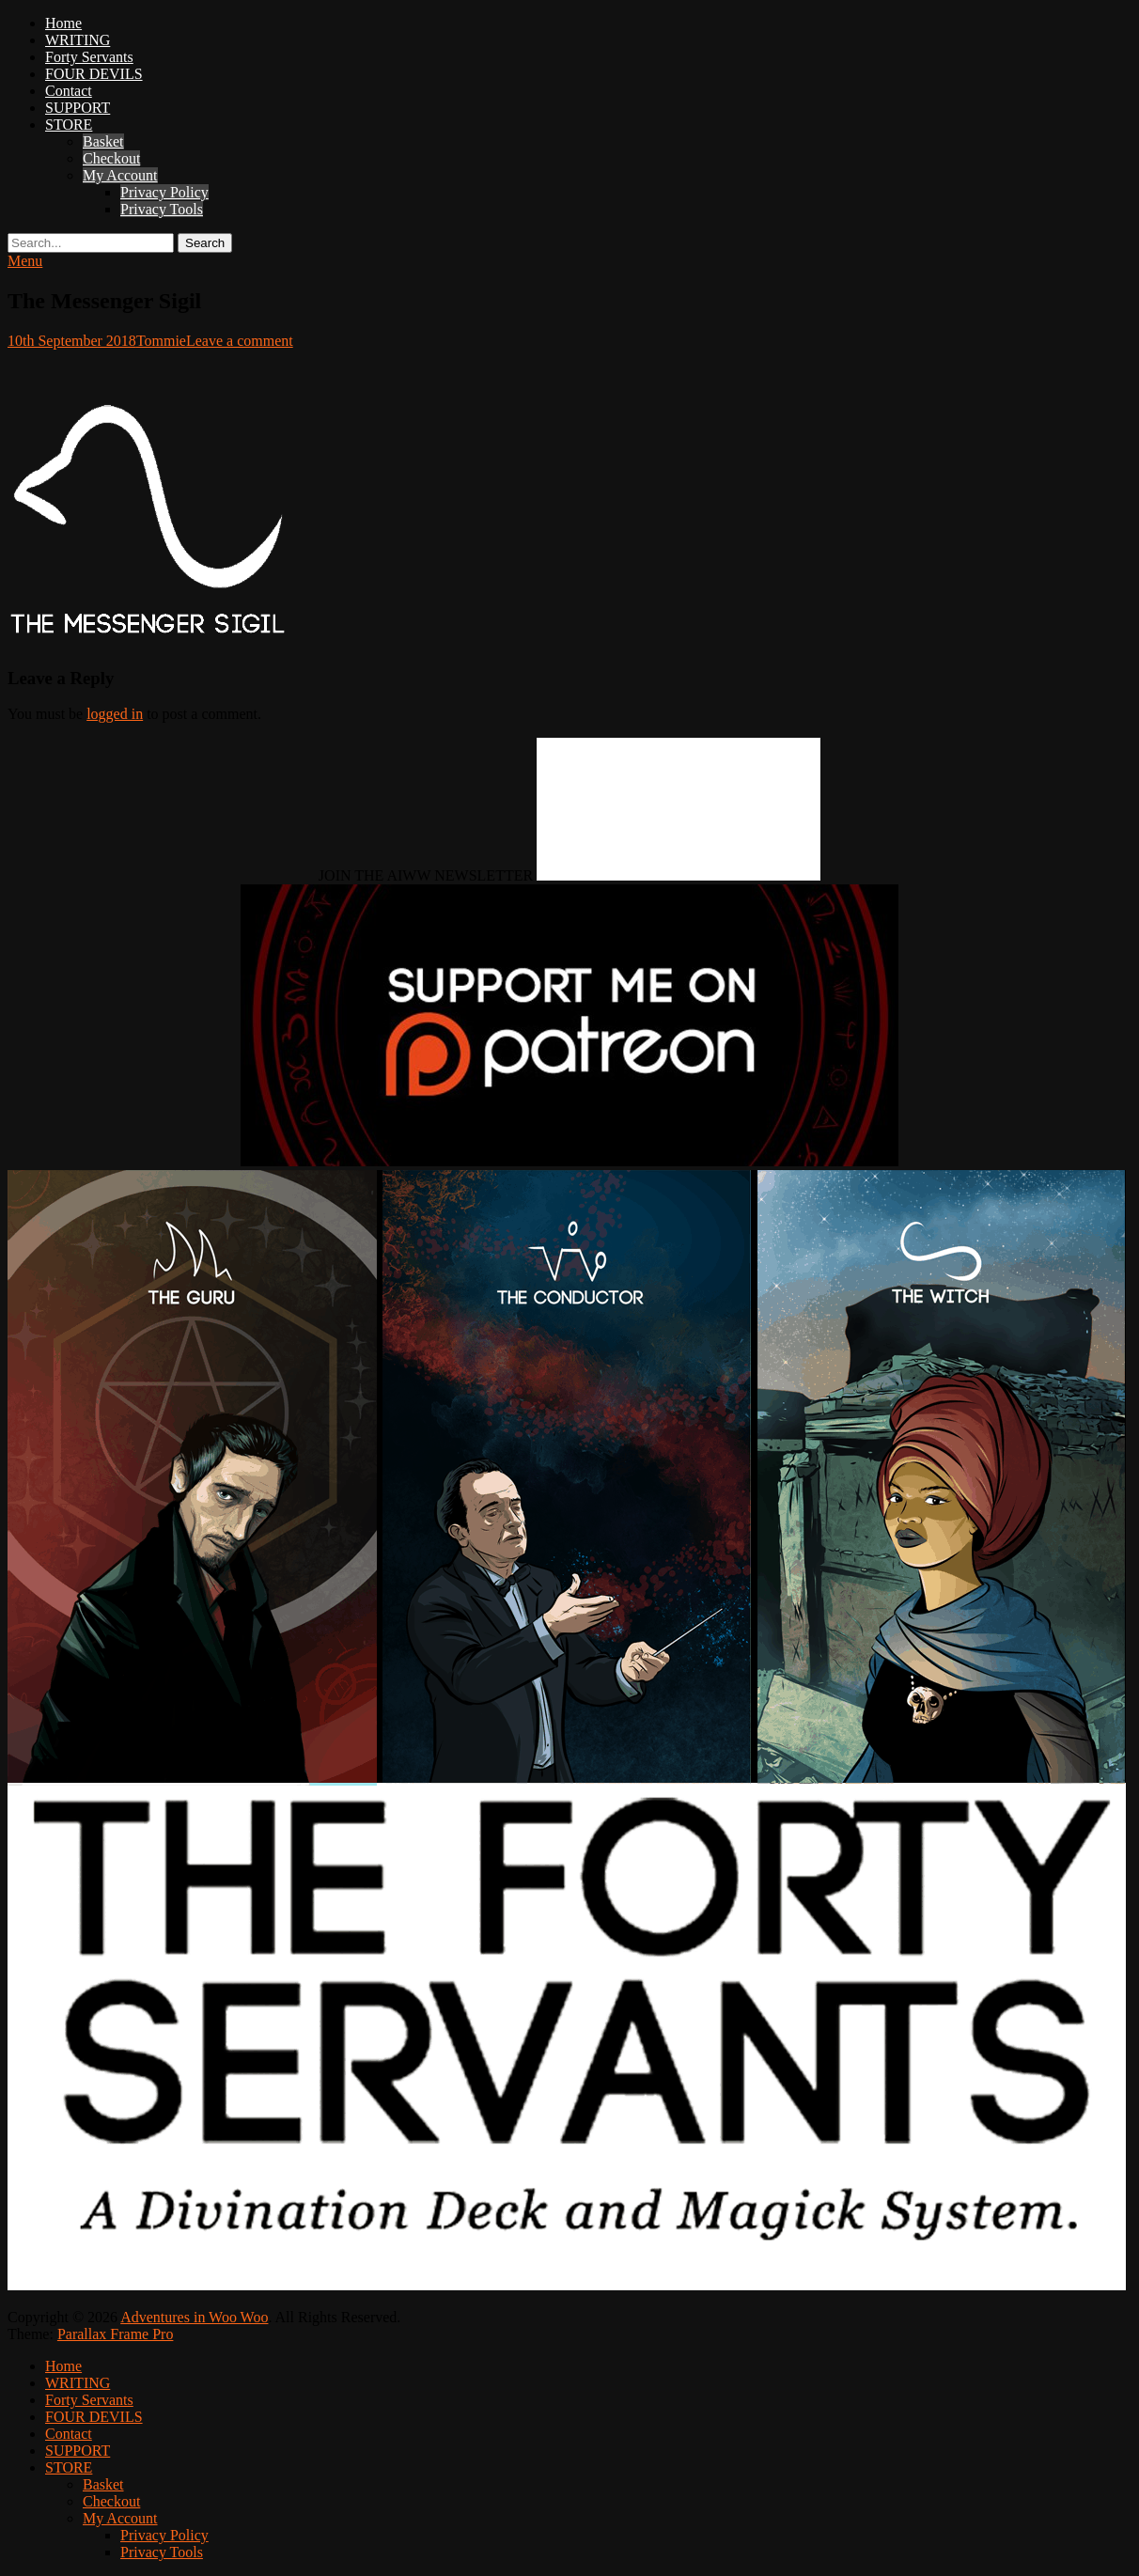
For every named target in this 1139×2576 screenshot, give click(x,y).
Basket (103, 141)
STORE (68, 125)
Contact (68, 91)
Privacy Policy (164, 192)
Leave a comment (239, 341)
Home (63, 23)
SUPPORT (77, 108)
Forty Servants (89, 57)
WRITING (77, 40)
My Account (120, 175)
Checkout (111, 158)
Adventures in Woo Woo (194, 2317)
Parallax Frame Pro (115, 2334)
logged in (114, 714)
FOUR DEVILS (94, 74)
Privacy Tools (161, 209)
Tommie (161, 341)
